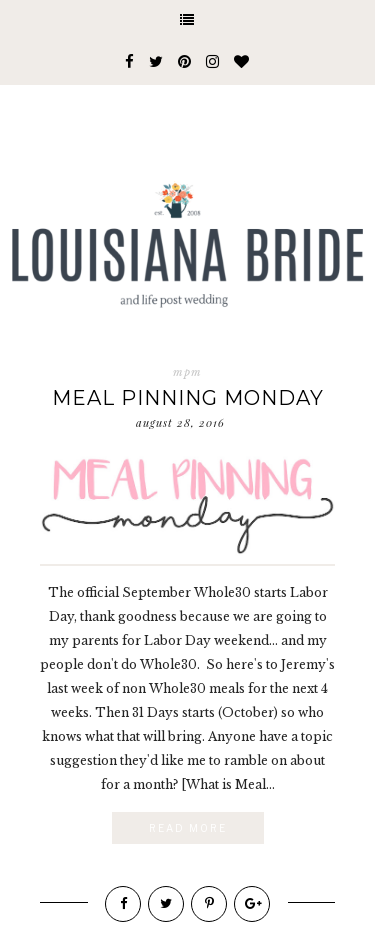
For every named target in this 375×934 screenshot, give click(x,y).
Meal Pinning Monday (188, 398)
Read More (188, 828)
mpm (187, 372)
